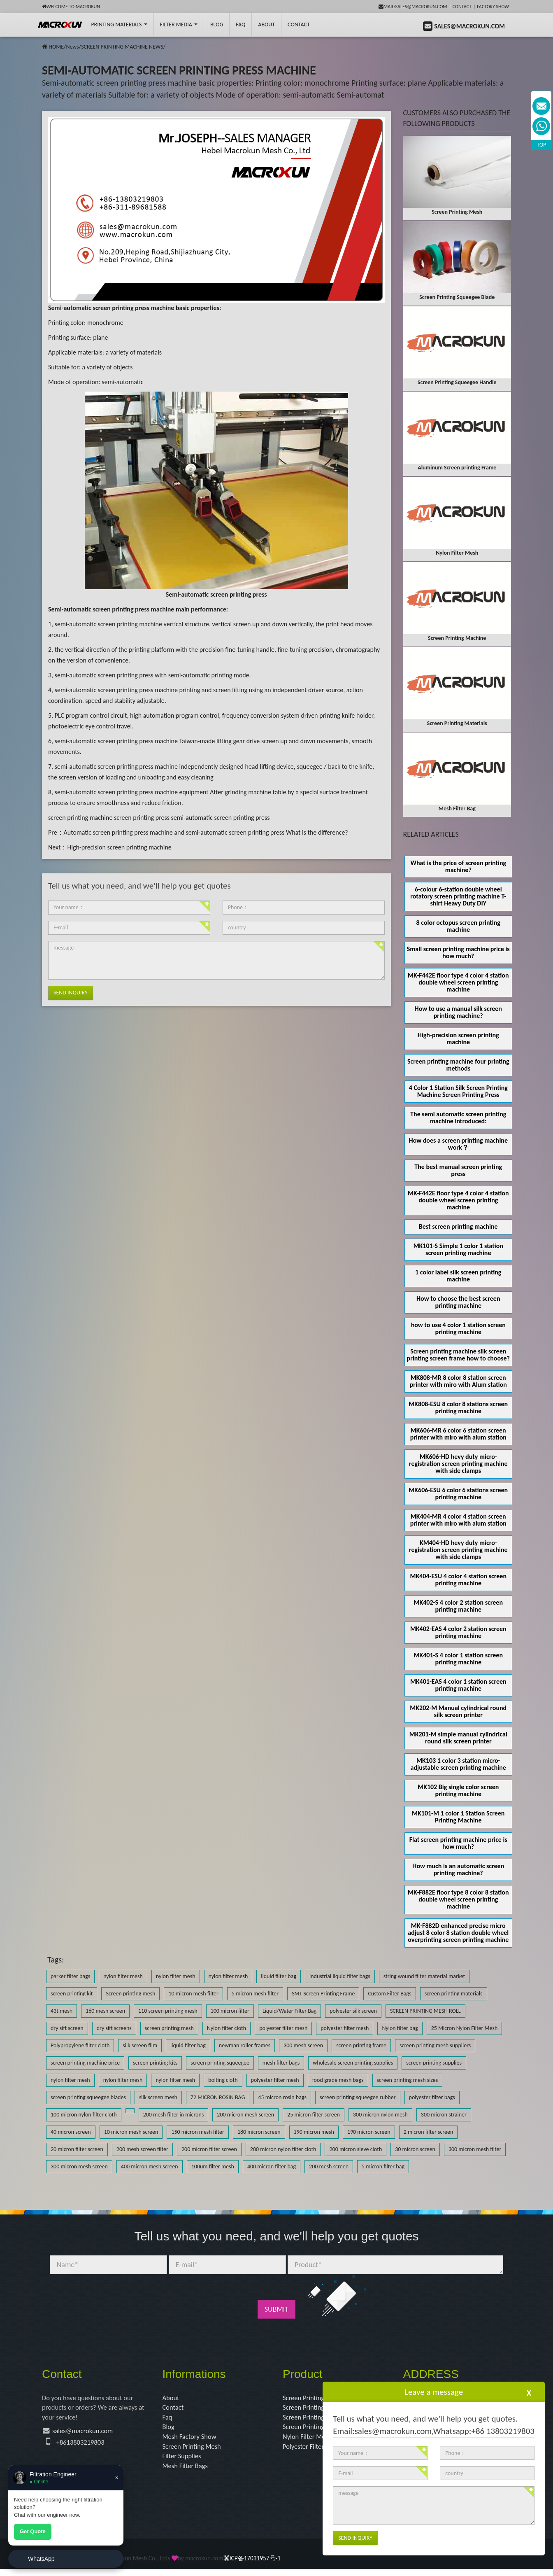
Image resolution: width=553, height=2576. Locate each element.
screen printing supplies (434, 2062)
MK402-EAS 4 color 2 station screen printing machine (458, 1632)
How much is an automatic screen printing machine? (458, 1869)
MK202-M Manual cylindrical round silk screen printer (458, 1711)
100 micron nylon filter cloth (84, 2114)
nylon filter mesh (123, 1976)
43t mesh (61, 2010)
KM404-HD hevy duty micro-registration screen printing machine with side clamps (458, 1550)
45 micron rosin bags (282, 2097)
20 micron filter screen (77, 2149)
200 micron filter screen (209, 2149)
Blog (169, 2429)
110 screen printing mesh (168, 2010)
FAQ (240, 24)
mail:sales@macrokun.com (413, 6)
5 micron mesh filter (255, 1993)
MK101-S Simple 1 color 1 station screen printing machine (458, 1249)
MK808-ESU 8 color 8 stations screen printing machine (458, 1407)
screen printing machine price (85, 2062)
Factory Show (493, 6)
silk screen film (140, 2045)
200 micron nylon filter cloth (283, 2149)
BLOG (216, 24)
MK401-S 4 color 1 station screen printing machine (458, 1658)
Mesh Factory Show (192, 2440)
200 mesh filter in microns (173, 2114)
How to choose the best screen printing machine (458, 1302)
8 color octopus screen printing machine (458, 926)
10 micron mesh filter (193, 1993)
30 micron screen (415, 2149)
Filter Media (179, 24)
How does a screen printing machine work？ (458, 1143)
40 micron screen (71, 2131)
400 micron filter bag (271, 2166)
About (266, 24)
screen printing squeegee (220, 2062)
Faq (168, 2419)
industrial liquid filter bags (339, 1976)
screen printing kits (155, 2062)
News (72, 46)
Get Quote (33, 2531)
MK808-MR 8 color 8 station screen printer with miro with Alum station (458, 1381)
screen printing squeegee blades (88, 2097)
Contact (462, 6)
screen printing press (142, 817)
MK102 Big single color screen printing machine (458, 1790)
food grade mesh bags (338, 2080)
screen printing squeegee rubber (358, 2097)
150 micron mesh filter (197, 2131)
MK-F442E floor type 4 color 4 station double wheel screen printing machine (458, 982)
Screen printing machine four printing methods (458, 1064)
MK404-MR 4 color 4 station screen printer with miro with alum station (458, 1519)
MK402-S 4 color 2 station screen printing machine (458, 1605)
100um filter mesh (212, 2166)
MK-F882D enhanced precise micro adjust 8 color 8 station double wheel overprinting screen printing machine (458, 1933)
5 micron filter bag (383, 2166)
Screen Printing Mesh (194, 2450)
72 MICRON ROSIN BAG (218, 2097)
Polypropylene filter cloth (80, 2045)
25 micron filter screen (313, 2114)
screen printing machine (80, 817)
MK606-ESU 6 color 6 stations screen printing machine (458, 1493)
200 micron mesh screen (245, 2114)
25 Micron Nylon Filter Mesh (464, 2028)
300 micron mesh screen (79, 2166)
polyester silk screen (353, 2010)
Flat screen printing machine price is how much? (458, 1843)
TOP (541, 144)
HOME (56, 46)
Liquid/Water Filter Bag (289, 2010)
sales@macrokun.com (86, 2433)
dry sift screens (114, 2028)
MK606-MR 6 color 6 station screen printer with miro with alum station (458, 1433)
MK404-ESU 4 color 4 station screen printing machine (458, 1579)
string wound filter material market (424, 1976)
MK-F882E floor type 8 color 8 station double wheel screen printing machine (458, 1899)
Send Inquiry (70, 992)
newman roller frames (244, 2045)
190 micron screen (368, 2131)
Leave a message (433, 2392)
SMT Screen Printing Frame (323, 1993)
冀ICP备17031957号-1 (252, 2565)
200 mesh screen (329, 2166)
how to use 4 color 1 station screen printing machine (458, 1328)
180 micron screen (259, 2131)
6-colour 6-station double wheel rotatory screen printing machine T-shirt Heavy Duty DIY (458, 896)
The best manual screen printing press (458, 1170)
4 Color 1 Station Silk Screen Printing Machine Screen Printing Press (458, 1091)
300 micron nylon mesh (380, 2114)
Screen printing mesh (130, 1993)
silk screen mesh (158, 2097)
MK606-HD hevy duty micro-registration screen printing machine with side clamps (458, 1464)
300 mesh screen (303, 2045)
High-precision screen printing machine (119, 847)
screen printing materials (454, 1993)
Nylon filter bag (400, 2028)
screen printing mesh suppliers (435, 2045)
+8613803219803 (82, 2445)
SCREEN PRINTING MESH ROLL (425, 2010)
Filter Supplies (184, 2461)
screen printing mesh (169, 2028)
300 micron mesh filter (474, 2149)
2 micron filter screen (428, 2131)
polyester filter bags (432, 2097)
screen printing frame (361, 2045)
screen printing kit (72, 1993)
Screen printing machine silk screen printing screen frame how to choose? (458, 1354)
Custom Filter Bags (389, 1993)
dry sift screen (67, 2028)
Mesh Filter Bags (187, 2472)
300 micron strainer (444, 2114)
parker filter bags (70, 1976)
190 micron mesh (314, 2131)
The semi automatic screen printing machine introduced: (458, 1117)
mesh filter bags (281, 2062)
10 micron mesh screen (131, 2131)
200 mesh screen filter (142, 2149)
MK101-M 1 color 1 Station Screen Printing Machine (458, 1816)
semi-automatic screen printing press (220, 817)
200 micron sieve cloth (355, 2149)
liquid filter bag (278, 1976)
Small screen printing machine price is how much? (458, 952)
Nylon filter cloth (226, 2028)
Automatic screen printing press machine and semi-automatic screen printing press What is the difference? (206, 832)
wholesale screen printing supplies (353, 2062)
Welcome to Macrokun (71, 6)
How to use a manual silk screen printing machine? (458, 1012)
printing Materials (119, 24)
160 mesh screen (105, 2010)
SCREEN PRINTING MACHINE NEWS (122, 46)
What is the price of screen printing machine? (458, 866)
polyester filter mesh (283, 2028)
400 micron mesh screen (149, 2166)
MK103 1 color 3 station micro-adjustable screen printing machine (458, 1764)
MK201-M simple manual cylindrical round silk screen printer (458, 1737)
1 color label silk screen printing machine (458, 1275)
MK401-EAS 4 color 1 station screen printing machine (458, 1685)
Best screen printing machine (458, 1226)
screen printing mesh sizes (407, 2080)
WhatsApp (41, 2558)
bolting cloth (222, 2080)
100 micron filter (230, 2010)
